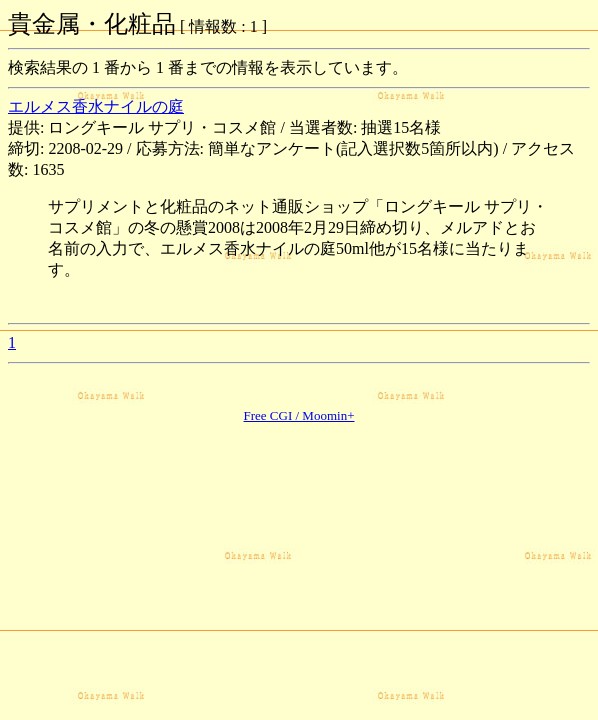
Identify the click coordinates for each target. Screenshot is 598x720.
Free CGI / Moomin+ (299, 415)
